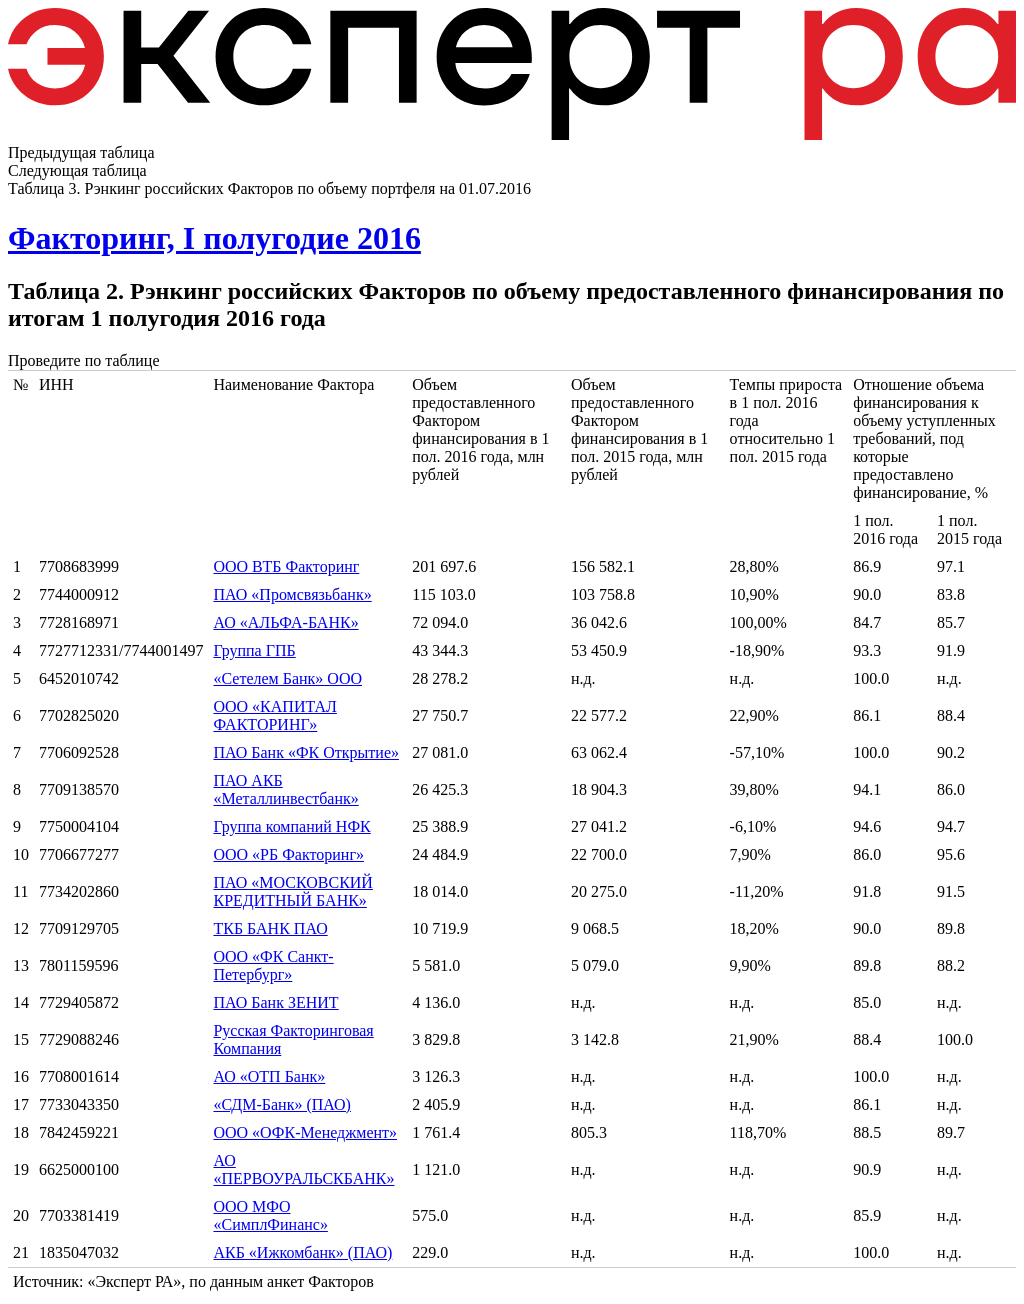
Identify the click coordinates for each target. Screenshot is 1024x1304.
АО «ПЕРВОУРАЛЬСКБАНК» (303, 1169)
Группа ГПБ (254, 650)
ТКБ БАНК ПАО (270, 928)
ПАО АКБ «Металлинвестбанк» (285, 789)
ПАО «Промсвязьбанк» (292, 594)
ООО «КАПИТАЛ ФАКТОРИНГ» (274, 715)
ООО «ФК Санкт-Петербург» (273, 965)
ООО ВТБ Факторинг (286, 566)
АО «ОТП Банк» (269, 1076)
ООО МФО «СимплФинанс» (270, 1215)
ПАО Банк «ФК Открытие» (306, 752)
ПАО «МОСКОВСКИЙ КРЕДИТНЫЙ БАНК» (292, 891)
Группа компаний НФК (291, 826)
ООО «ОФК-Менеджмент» (305, 1132)
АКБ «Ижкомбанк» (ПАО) (302, 1252)
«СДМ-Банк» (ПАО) (282, 1104)
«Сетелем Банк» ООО (287, 678)
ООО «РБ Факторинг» (288, 854)
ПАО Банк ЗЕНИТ (275, 1002)
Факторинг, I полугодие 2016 (214, 238)
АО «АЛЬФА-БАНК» (285, 622)
